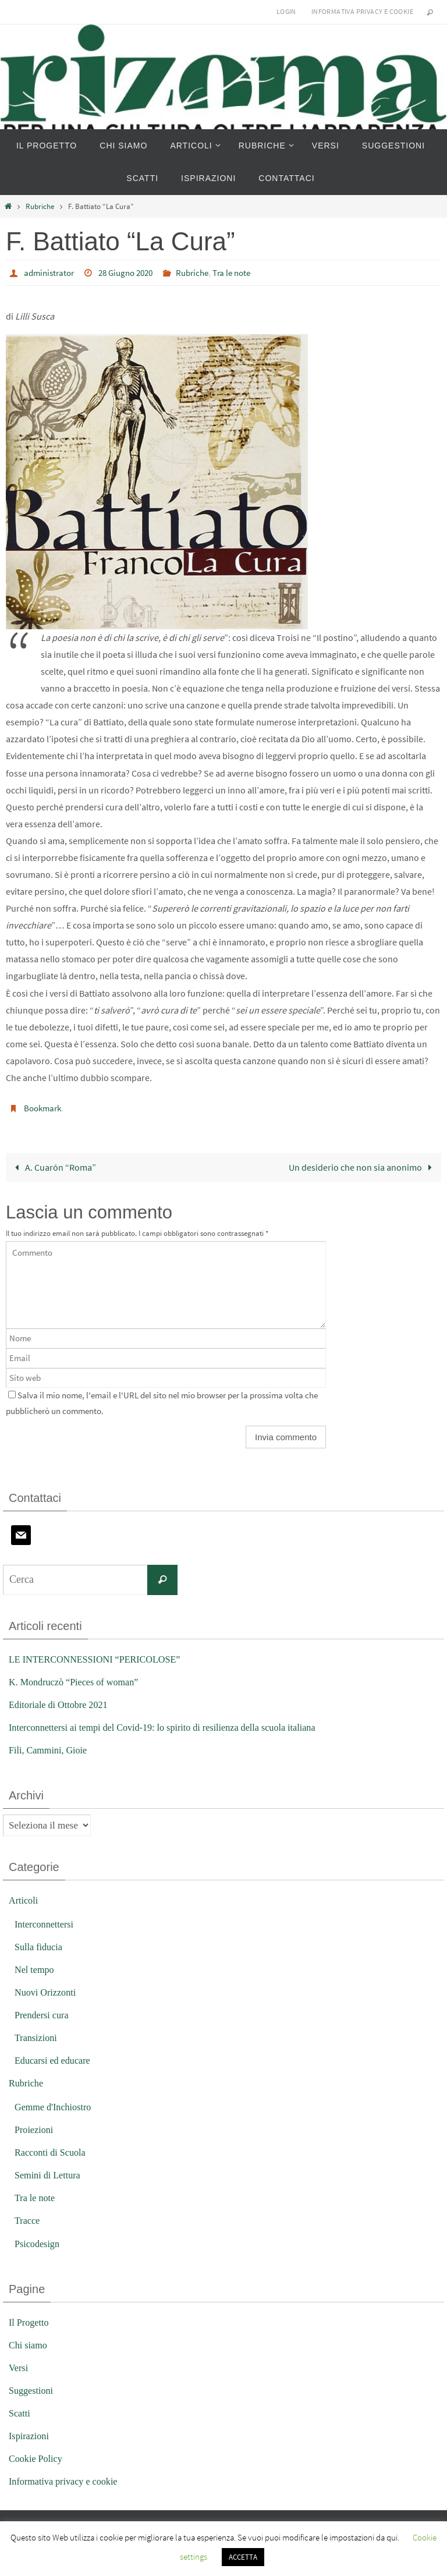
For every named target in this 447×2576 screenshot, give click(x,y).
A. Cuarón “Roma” (53, 1166)
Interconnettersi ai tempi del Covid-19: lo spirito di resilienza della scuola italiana (170, 1726)
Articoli (24, 1899)
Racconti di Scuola (52, 2151)
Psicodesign (38, 2242)
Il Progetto (30, 2321)
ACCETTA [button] (243, 2557)
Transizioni (37, 2036)
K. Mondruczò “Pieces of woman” (77, 1680)
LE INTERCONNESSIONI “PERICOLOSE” (99, 1658)
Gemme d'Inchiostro (55, 2105)
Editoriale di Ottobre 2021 (61, 1703)
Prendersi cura (43, 2013)
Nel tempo (35, 1968)
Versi (19, 2366)
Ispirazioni (30, 2434)
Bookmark (44, 1107)
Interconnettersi (46, 1923)
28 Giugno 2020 (132, 272)
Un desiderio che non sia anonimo (363, 1166)
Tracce (28, 2220)
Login (286, 11)
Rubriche (40, 206)
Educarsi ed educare (54, 2059)
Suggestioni (32, 2389)
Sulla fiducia (40, 1945)
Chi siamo (29, 2344)
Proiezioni (35, 2128)
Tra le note (246, 272)
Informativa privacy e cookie (362, 11)
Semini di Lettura (49, 2174)
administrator (51, 272)
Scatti (20, 2412)
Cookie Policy (37, 2457)
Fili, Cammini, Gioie (50, 1749)
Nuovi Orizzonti (47, 1991)
